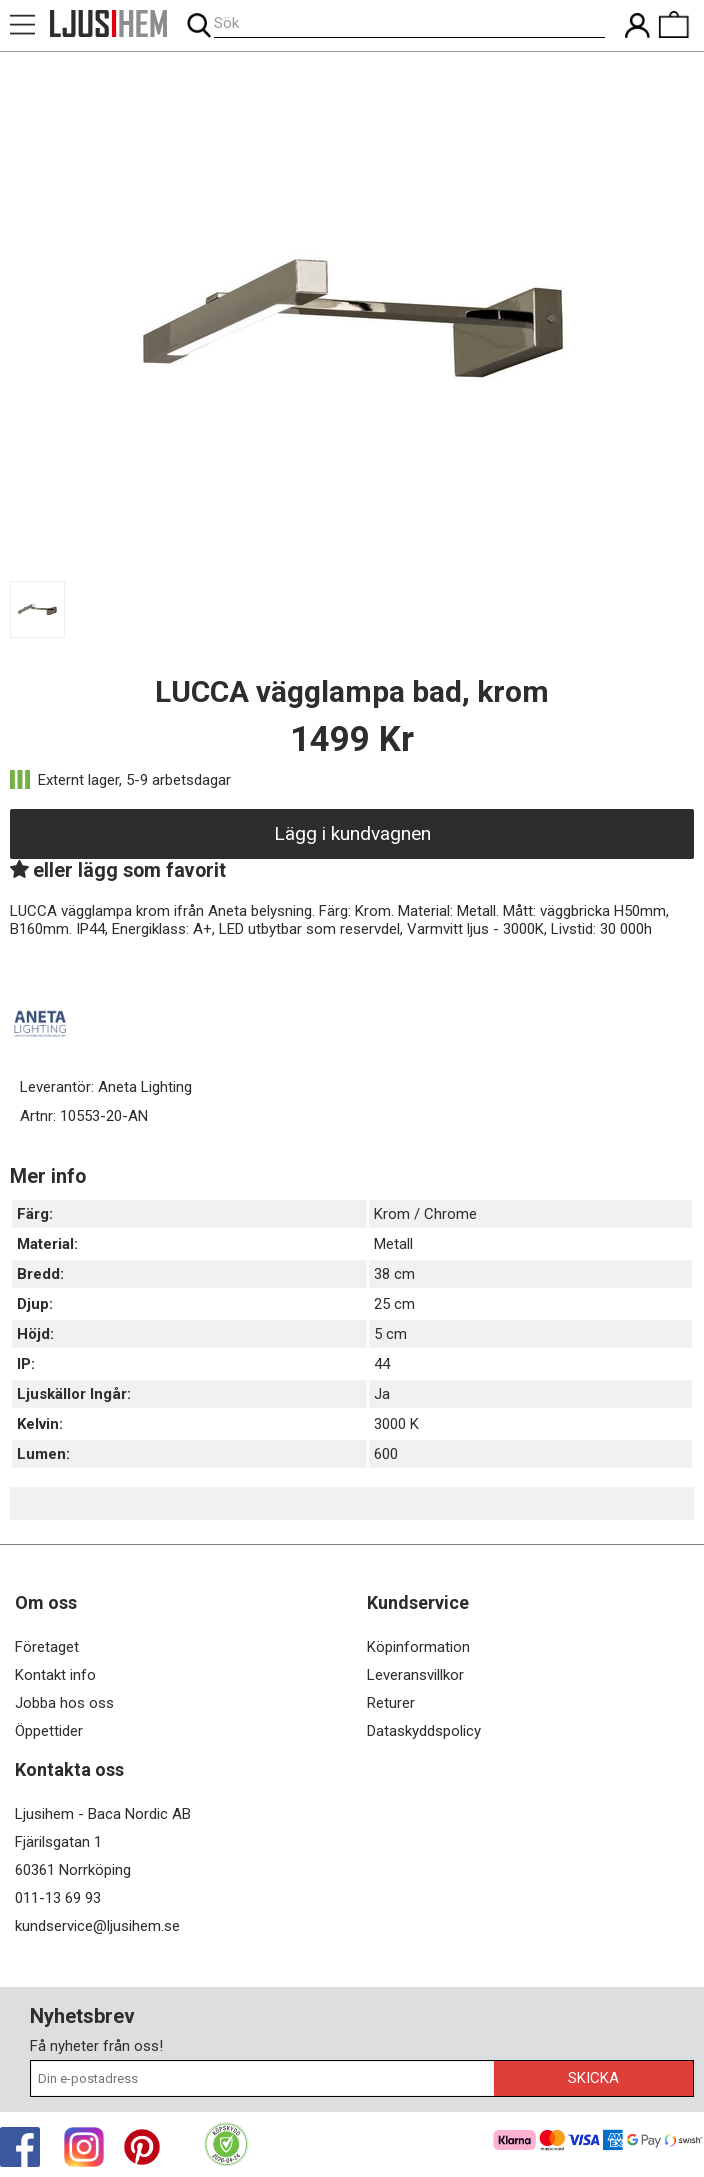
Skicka (593, 2078)
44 (382, 1364)
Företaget (47, 1647)
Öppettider (49, 1731)
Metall (393, 1244)
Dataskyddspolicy (424, 1731)
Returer (391, 1703)
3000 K (396, 1424)
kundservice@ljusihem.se (97, 1926)
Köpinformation (418, 1647)
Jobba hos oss (64, 1703)
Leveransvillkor (415, 1675)
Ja (382, 1394)
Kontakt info (55, 1675)
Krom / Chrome (425, 1214)
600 (386, 1454)
